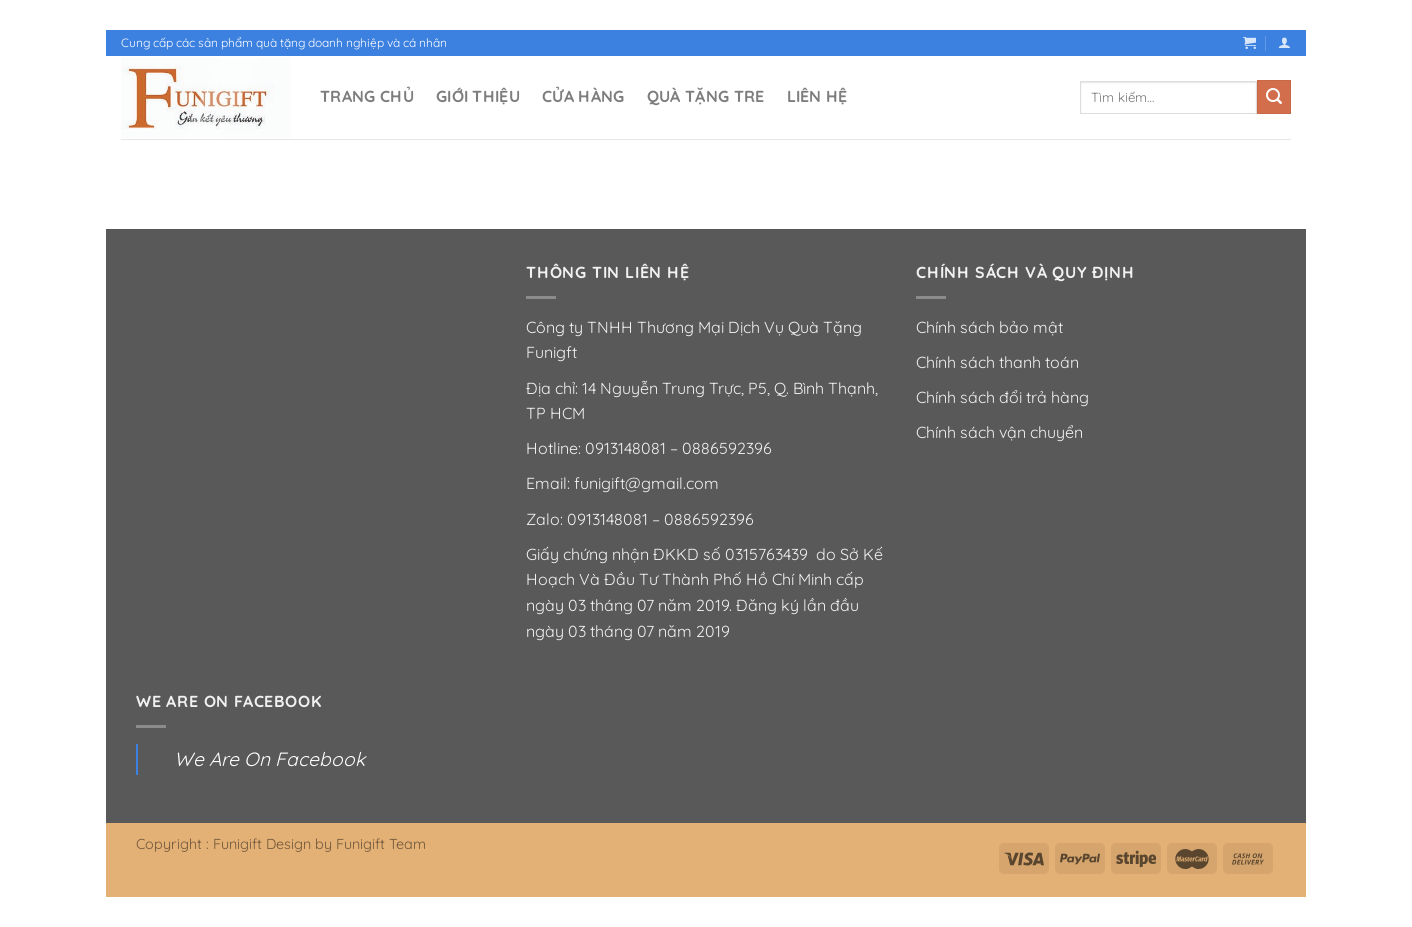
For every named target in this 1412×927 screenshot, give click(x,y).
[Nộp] (1274, 97)
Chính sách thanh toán (997, 362)
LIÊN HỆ (817, 96)
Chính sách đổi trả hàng (1002, 397)
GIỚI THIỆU (478, 96)
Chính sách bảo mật (989, 327)
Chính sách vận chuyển (999, 432)
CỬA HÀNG (583, 96)
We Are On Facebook (228, 701)
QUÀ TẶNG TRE (706, 96)
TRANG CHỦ (367, 96)
